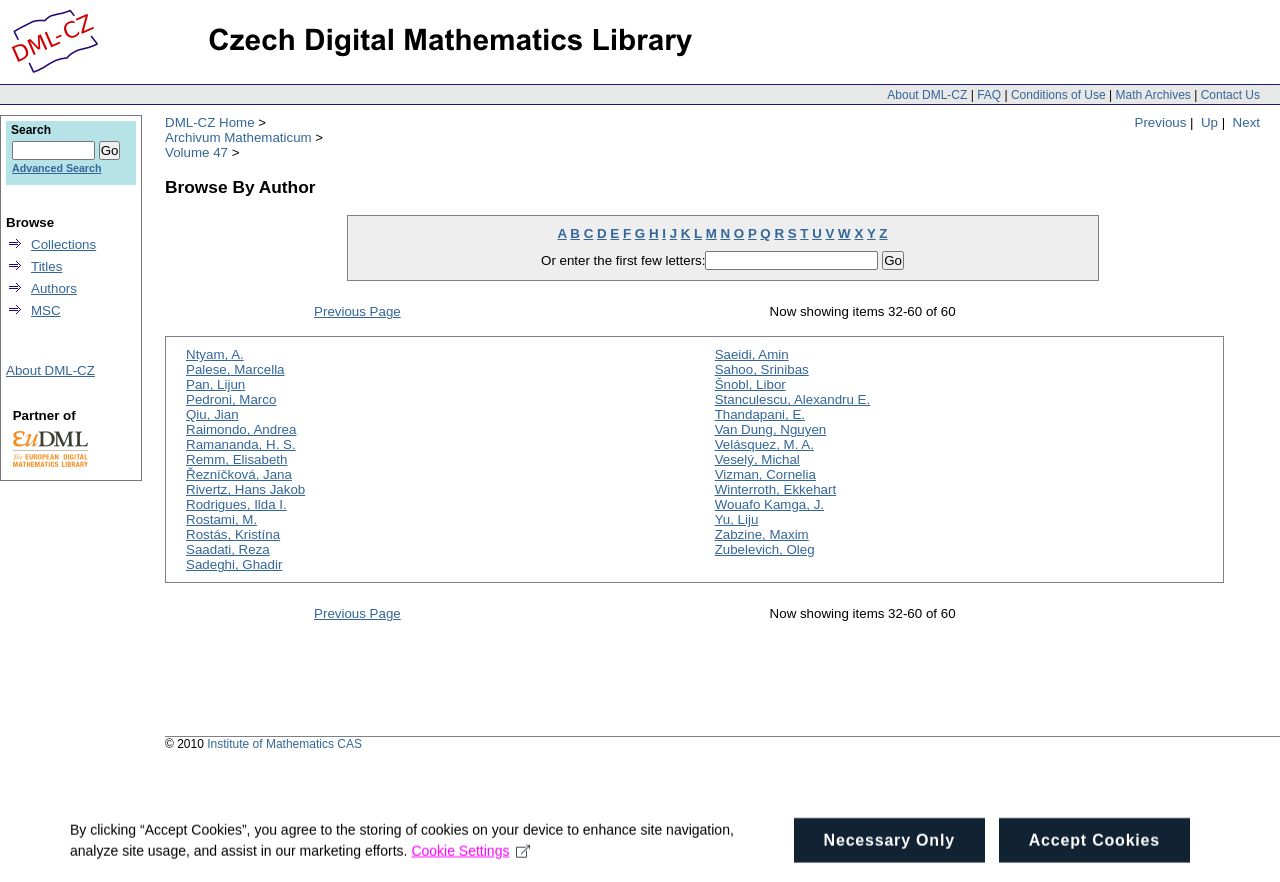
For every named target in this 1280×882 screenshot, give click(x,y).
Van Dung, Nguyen (771, 429)
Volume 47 (196, 152)
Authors (54, 288)
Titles (46, 266)
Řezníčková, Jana (239, 474)
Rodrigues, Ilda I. (236, 504)
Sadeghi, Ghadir (234, 564)
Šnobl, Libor (750, 384)
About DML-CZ (927, 95)
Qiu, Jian (212, 414)
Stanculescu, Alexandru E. (793, 399)
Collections (63, 244)
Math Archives (1152, 95)
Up (1209, 122)
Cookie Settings (470, 865)
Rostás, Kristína (233, 534)
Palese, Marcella (235, 369)
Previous (1161, 122)
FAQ (989, 95)
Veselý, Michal (757, 459)
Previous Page (357, 311)
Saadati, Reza (228, 549)
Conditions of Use (1058, 95)
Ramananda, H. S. (241, 444)
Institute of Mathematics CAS (284, 744)
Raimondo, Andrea (241, 429)
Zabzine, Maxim (762, 534)
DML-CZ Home (210, 122)
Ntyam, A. (215, 354)
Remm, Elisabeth (236, 459)
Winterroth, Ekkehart (775, 489)
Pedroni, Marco (231, 399)
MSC (46, 310)
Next (1246, 122)
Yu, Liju (737, 519)
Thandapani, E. (760, 414)
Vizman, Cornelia (765, 474)
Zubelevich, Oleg (765, 549)
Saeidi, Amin (752, 354)
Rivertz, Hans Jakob (245, 489)
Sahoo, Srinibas (762, 369)
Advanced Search (56, 168)
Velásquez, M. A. (764, 444)
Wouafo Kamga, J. (769, 504)
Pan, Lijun (215, 384)
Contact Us (1230, 95)
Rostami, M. (221, 519)
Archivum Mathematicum (238, 137)
